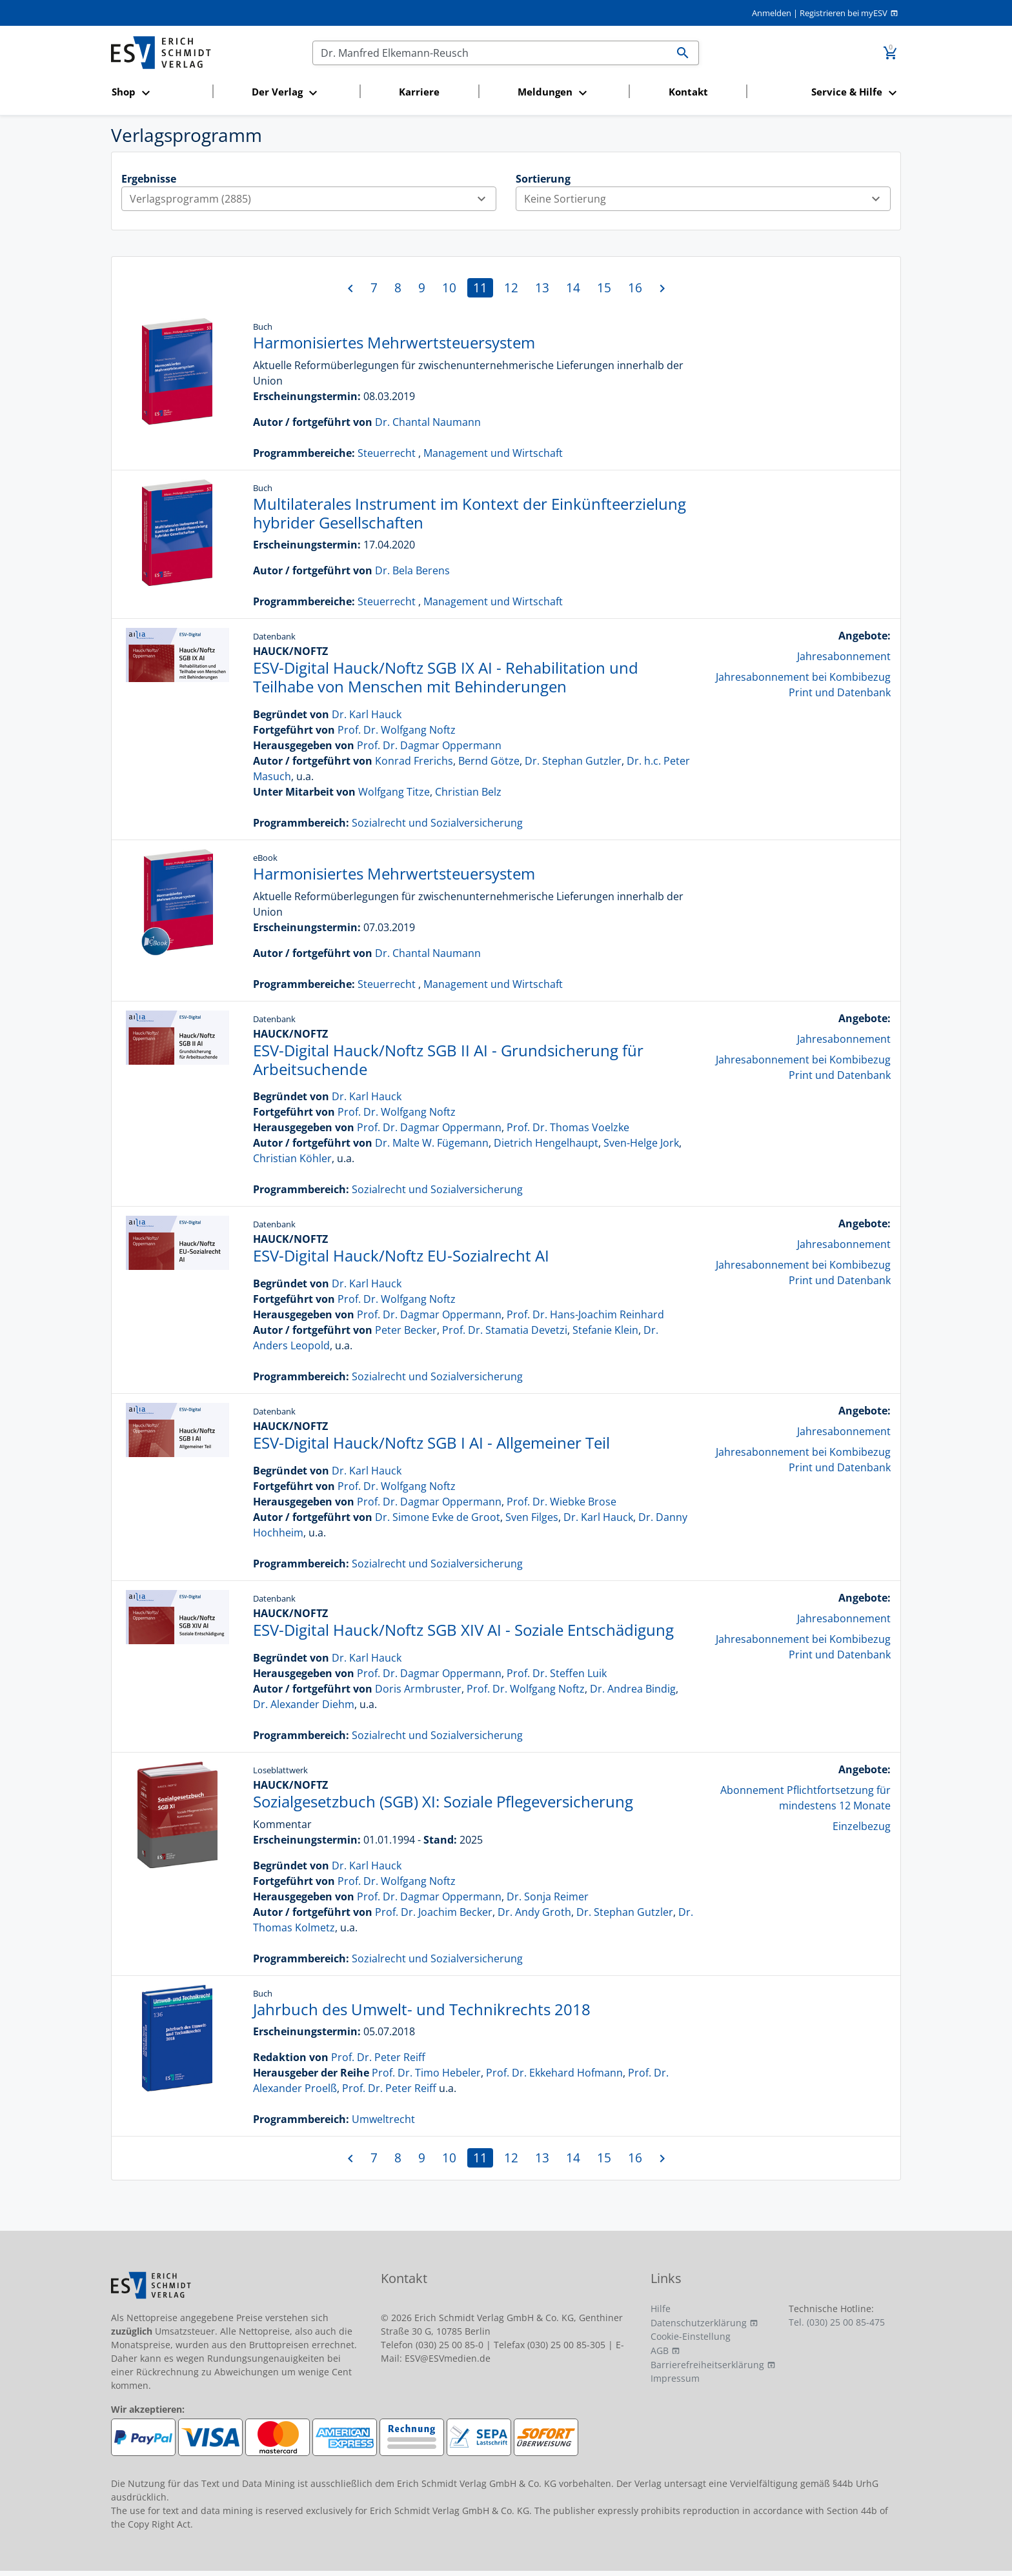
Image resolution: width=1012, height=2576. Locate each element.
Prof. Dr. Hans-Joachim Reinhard (585, 1314)
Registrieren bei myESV (843, 13)
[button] (158, 92)
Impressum (675, 2378)
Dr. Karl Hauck (366, 714)
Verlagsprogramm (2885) (313, 198)
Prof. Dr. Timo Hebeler (426, 2073)
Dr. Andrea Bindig (633, 1689)
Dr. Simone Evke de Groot (437, 1517)
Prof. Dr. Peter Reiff (378, 2057)
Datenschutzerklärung (699, 2323)
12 (511, 287)
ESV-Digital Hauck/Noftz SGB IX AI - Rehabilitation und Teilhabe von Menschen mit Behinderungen (445, 677)
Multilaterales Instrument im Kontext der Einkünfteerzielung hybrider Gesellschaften (469, 513)
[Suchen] (489, 53)
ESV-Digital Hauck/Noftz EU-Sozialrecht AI (401, 1255)
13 (542, 287)
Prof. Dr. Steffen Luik (557, 1673)
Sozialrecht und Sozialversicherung (437, 823)
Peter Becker (406, 1330)
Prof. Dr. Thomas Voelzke (568, 1127)
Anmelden (771, 13)
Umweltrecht (383, 2119)
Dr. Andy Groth (534, 1912)
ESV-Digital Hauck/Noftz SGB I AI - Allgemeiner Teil (431, 1442)
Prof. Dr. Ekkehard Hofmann (554, 2073)
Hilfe (661, 2308)
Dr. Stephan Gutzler (573, 761)
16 (635, 287)
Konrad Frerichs (414, 761)
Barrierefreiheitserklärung (707, 2365)
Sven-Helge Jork (641, 1143)
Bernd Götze (489, 761)
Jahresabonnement (844, 656)
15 (604, 287)
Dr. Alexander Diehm (303, 1704)
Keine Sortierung (707, 198)
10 (449, 287)
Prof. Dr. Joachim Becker (433, 1912)
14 (573, 287)
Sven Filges (531, 1517)
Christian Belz (468, 792)
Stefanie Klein (605, 1330)
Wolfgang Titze (394, 792)
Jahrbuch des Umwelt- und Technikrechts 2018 (422, 2009)
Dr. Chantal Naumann (428, 422)
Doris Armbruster (418, 1689)
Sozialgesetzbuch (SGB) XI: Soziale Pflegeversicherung (443, 1801)
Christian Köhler (292, 1158)
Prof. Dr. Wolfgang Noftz (397, 730)
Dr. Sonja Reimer (548, 1896)
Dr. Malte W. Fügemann (432, 1143)
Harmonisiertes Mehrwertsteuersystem (394, 342)
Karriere (419, 91)
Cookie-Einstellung (691, 2336)
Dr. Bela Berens (412, 570)
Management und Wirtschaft (493, 453)
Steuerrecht (387, 453)
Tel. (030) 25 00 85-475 (837, 2322)
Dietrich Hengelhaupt (546, 1143)
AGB (660, 2350)
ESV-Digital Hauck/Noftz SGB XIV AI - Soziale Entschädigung (463, 1629)
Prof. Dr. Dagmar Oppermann (429, 745)
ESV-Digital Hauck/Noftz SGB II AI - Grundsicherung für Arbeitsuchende (448, 1060)
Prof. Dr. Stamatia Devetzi (504, 1330)
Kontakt (688, 91)
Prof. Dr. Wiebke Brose (561, 1501)
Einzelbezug (862, 1826)
